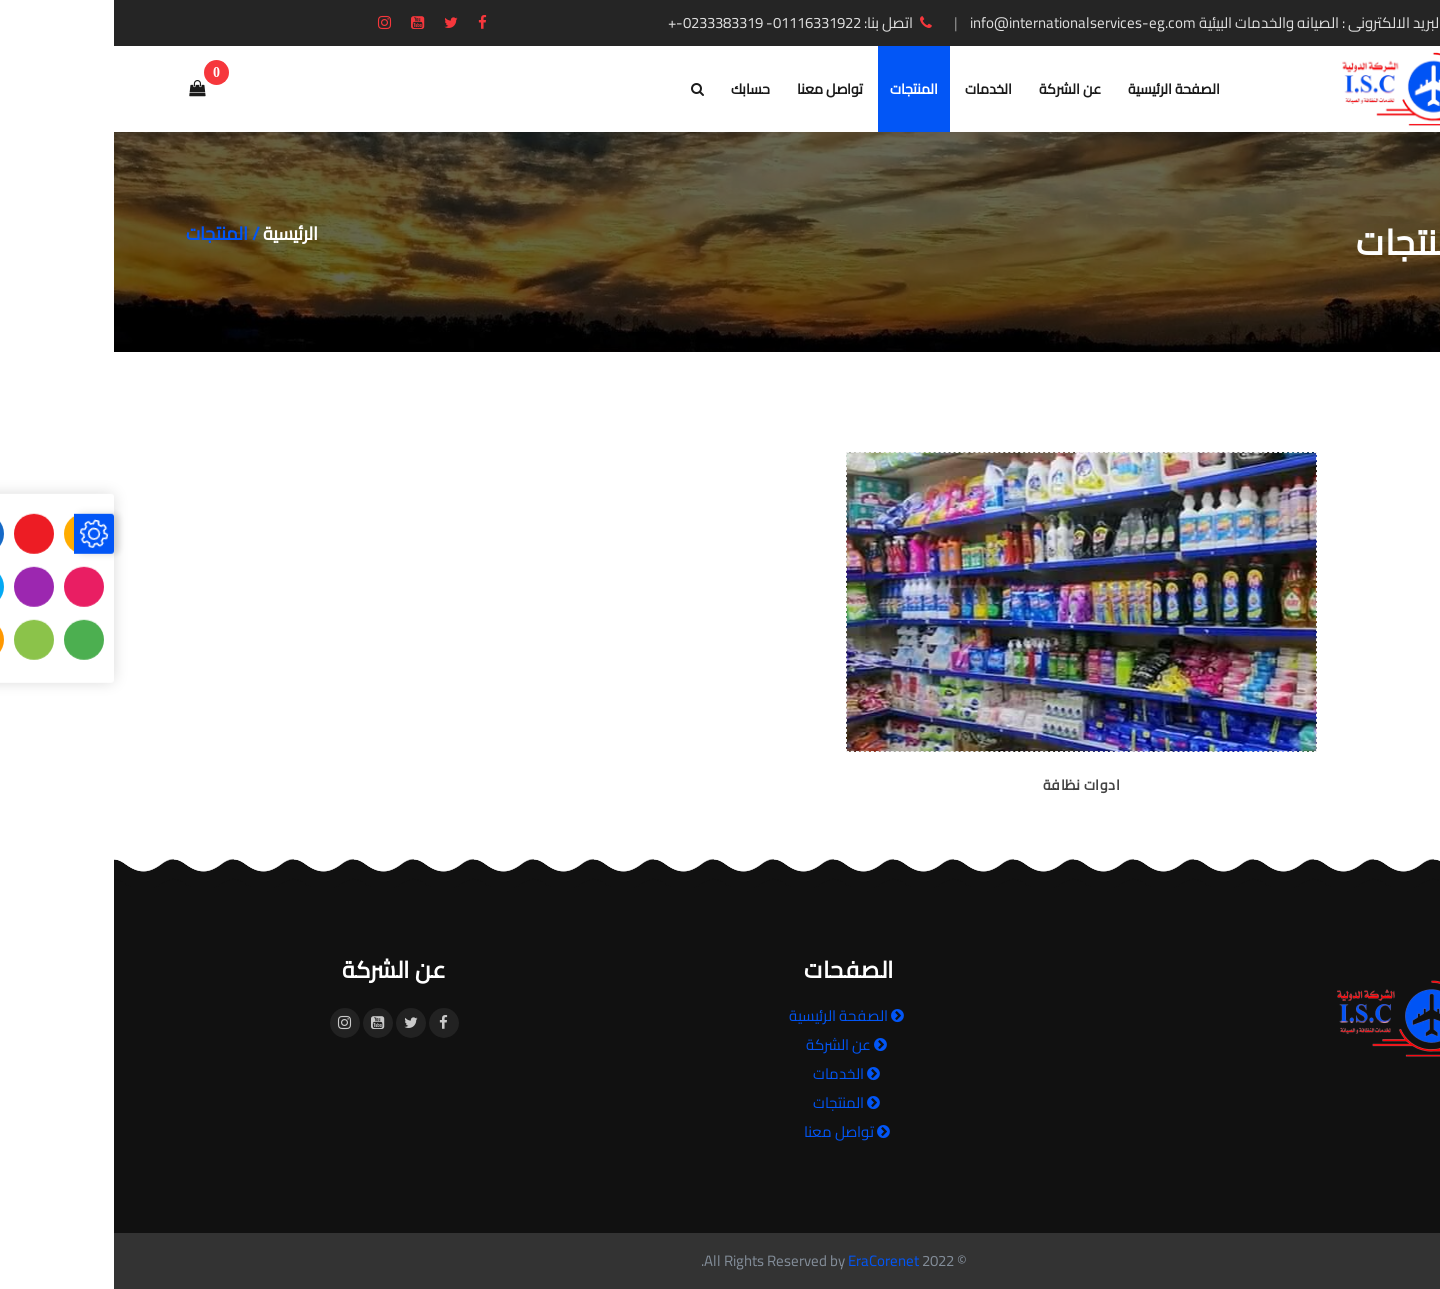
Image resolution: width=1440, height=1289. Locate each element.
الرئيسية (176, 233)
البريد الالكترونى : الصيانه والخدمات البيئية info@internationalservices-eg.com (1108, 22)
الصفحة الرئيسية (1060, 89)
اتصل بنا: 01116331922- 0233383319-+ (688, 22)
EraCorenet (769, 1260)
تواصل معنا (716, 89)
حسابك (636, 89)
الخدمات (874, 89)
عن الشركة (956, 89)
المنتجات (800, 89)
